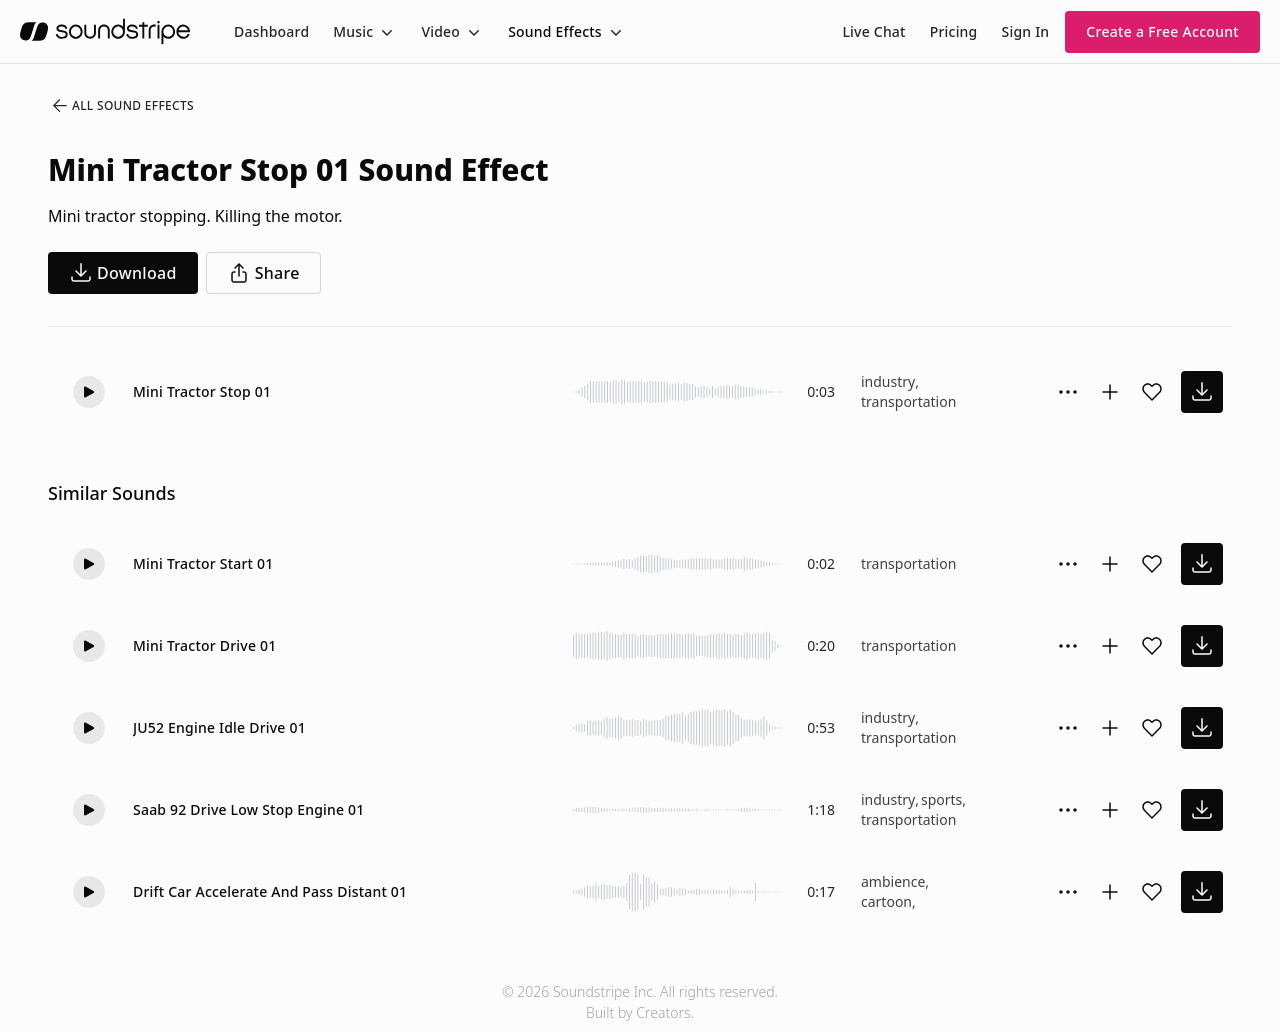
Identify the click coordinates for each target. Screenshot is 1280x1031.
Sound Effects (555, 31)
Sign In (1026, 31)
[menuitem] (271, 31)
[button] (89, 392)
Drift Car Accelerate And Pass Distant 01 (270, 891)
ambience (893, 881)
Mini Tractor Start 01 (203, 563)
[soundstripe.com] (105, 31)
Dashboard (271, 31)
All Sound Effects (122, 106)
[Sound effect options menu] (1068, 392)
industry (888, 381)
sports (941, 799)
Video (440, 31)
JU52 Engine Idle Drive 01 (219, 727)
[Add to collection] (1110, 392)
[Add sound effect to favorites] (1152, 392)
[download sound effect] (1202, 392)
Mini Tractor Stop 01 (202, 391)
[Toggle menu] (385, 32)
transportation (908, 401)
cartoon (886, 901)
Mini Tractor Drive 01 (204, 645)
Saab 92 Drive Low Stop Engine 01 (249, 809)
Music (353, 31)
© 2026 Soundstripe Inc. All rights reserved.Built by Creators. (640, 1002)
